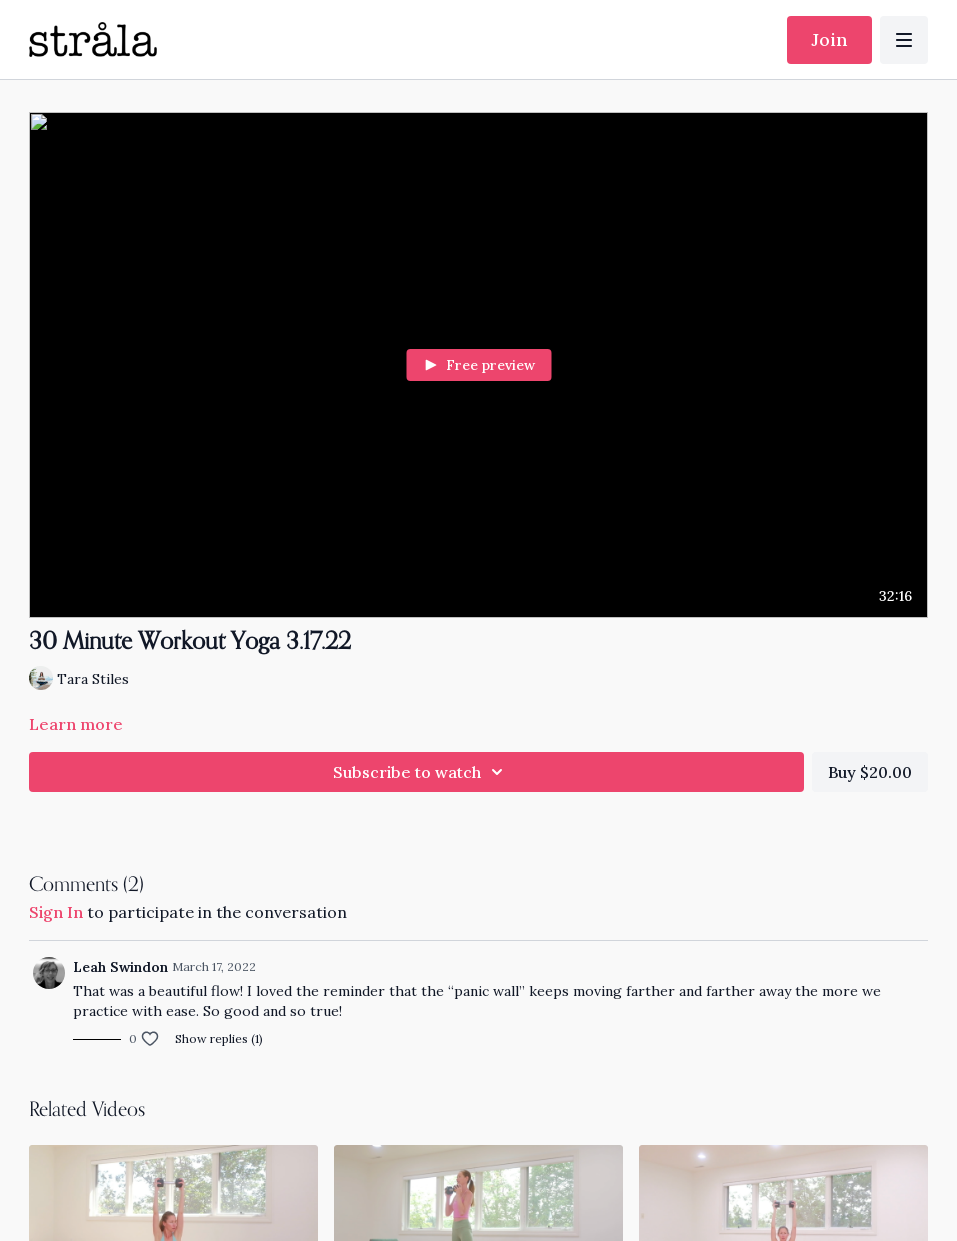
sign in (56, 912)
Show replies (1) (219, 1038)
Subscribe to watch (421, 772)
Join (829, 39)
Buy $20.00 (870, 772)
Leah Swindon (120, 967)
